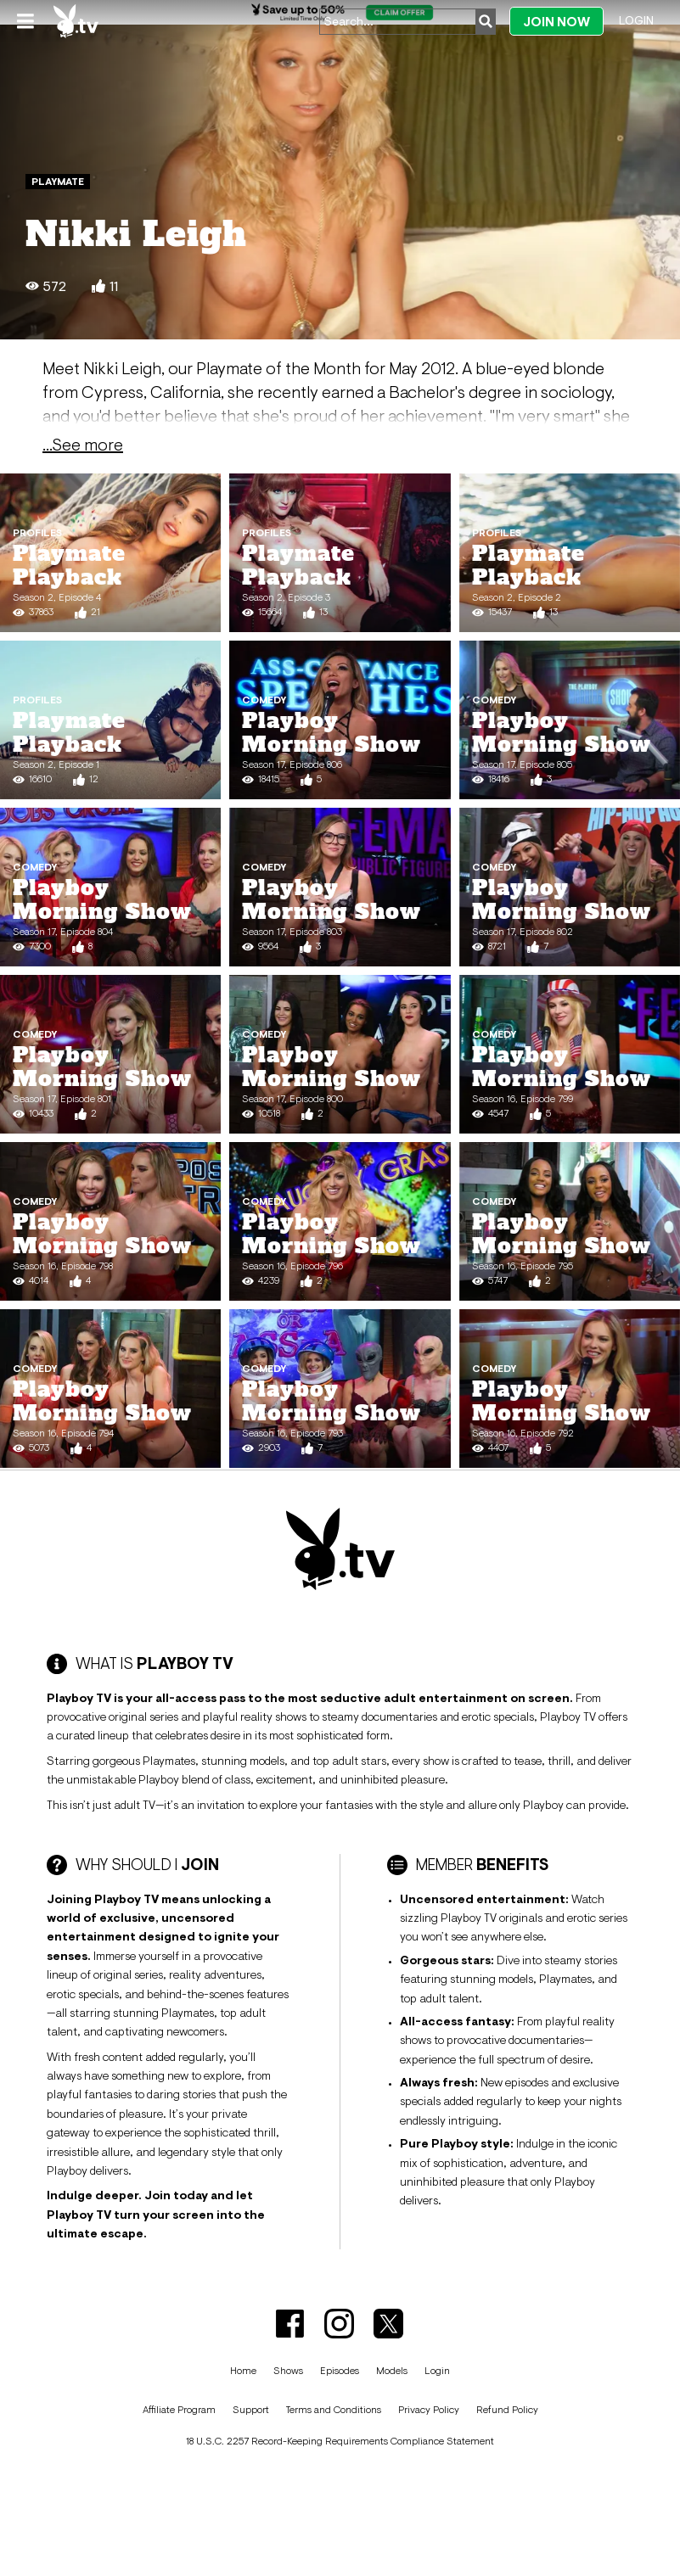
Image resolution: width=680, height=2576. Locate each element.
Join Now (556, 21)
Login (636, 20)
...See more (82, 444)
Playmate (57, 181)
